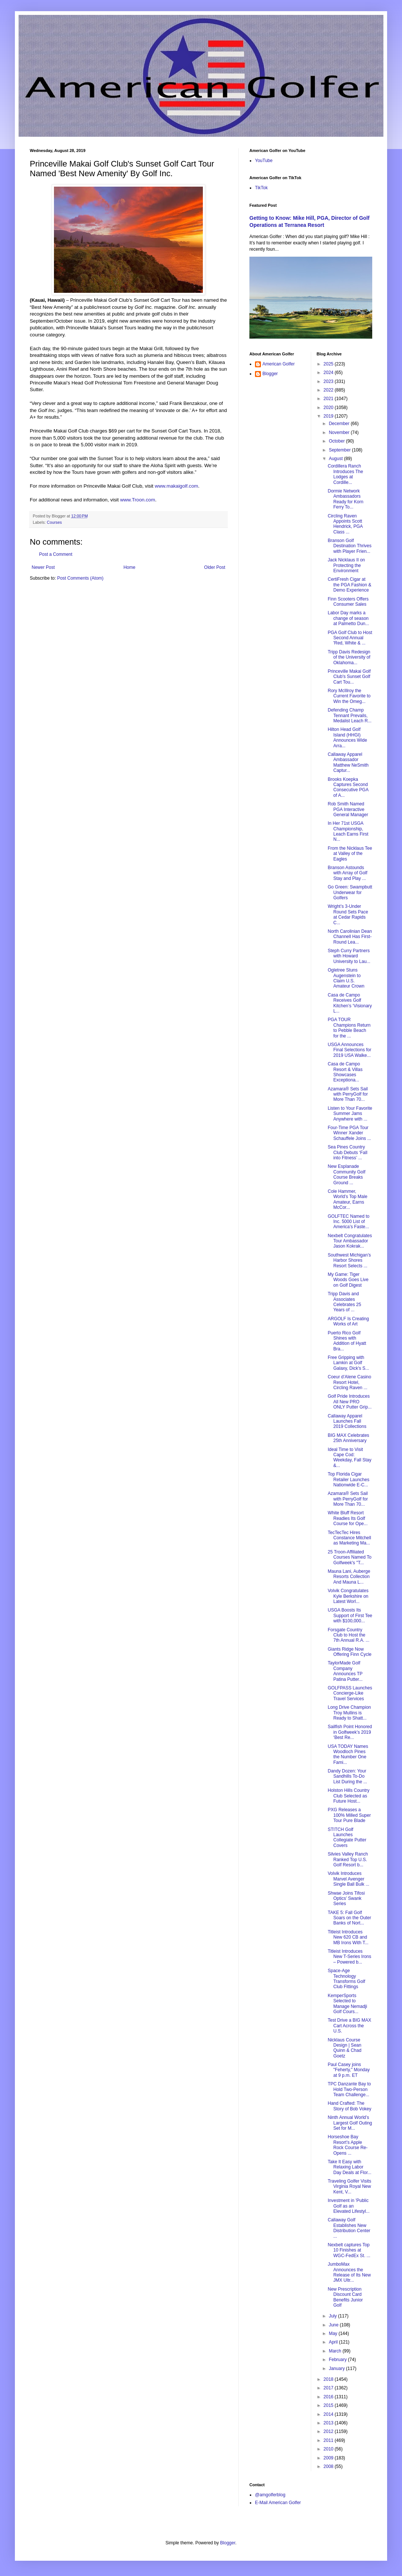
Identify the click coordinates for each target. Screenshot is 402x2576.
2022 (329, 390)
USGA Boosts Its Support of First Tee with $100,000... (350, 1615)
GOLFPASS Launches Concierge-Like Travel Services (350, 1693)
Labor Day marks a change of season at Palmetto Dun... (348, 618)
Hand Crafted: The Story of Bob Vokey (349, 2106)
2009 (329, 2458)
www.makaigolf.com (176, 486)
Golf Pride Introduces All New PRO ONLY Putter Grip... (349, 1402)
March (335, 2351)
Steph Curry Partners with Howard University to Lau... (349, 956)
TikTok (261, 187)
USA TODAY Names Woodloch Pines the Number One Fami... (348, 1754)
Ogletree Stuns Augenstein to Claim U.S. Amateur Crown (346, 978)
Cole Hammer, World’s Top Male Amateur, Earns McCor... (347, 1199)
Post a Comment (55, 554)
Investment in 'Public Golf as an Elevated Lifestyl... (348, 2206)
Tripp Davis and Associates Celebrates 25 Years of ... (344, 1301)
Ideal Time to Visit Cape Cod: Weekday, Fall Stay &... (349, 1457)
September (340, 450)
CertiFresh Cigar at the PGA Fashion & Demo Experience (349, 585)
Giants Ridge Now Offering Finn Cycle (349, 1652)
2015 (329, 2405)
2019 (329, 416)
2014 (329, 2414)
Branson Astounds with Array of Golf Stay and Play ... (347, 873)
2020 (329, 407)
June (334, 2325)
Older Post (214, 567)
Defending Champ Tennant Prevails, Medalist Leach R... (349, 715)
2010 (329, 2449)
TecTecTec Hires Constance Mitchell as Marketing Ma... (349, 1538)
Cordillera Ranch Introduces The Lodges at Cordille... (345, 474)
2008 (329, 2466)
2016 (329, 2396)
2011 (329, 2440)
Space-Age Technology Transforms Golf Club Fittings (346, 1978)
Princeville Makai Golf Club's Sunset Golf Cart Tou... (349, 677)
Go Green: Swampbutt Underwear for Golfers (350, 892)
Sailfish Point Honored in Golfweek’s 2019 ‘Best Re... (350, 1732)
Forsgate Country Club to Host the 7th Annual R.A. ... (348, 1635)
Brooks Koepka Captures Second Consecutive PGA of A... (348, 787)
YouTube (263, 160)
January (337, 2368)
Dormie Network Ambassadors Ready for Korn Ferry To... (345, 499)
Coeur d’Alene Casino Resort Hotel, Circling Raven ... (349, 1382)
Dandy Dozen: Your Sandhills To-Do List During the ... (347, 1776)
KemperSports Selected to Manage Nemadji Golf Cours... (347, 2003)
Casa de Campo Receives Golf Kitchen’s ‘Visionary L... (350, 1003)
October (337, 441)
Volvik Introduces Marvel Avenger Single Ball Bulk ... (348, 1879)
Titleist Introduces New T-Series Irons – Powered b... (349, 1957)
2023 (329, 381)
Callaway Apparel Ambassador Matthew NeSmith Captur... (348, 762)
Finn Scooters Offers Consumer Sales (348, 601)
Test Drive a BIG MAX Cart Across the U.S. (349, 2026)
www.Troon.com (137, 500)
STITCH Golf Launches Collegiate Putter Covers (347, 1837)
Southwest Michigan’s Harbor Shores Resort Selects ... (349, 1260)
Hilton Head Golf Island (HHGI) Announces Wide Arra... (347, 737)
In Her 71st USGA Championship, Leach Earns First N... (348, 831)
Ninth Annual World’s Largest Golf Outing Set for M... (350, 2123)
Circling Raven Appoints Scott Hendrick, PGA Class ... (345, 524)
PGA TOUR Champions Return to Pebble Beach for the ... (349, 1027)
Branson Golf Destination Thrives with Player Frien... (349, 546)
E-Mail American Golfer (278, 2502)
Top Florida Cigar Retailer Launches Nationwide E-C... (348, 1479)
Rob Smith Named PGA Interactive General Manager (348, 809)
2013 (329, 2423)
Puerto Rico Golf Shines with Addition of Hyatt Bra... (347, 1341)
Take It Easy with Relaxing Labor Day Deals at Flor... (349, 2167)
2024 (329, 372)
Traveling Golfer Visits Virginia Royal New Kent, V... (349, 2187)
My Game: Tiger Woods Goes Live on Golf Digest (348, 1280)
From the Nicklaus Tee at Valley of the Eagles (350, 854)
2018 (329, 2379)
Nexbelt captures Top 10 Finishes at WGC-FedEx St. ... (349, 2250)
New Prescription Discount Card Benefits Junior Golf (345, 2297)
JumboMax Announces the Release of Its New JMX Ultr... (349, 2272)
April (334, 2342)
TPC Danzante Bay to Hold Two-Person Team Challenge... (349, 2089)
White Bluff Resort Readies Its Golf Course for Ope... (347, 1518)
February (338, 2359)
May (333, 2333)
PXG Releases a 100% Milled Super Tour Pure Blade (349, 1815)
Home (129, 567)
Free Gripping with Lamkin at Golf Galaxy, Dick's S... (348, 1363)
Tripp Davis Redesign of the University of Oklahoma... (349, 657)
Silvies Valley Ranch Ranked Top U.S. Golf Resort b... (348, 1859)
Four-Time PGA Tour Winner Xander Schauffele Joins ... (349, 1133)
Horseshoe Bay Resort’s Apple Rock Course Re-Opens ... (347, 2144)
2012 (329, 2431)
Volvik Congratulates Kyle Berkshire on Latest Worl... (348, 1596)
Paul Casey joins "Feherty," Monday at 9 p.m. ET (349, 2070)
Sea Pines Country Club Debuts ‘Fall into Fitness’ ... (347, 1152)
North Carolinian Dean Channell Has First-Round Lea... (350, 937)
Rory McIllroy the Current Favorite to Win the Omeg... (349, 696)
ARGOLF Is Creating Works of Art (348, 1321)
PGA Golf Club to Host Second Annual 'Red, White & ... (350, 638)
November (340, 432)
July (333, 2316)
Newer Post (43, 567)
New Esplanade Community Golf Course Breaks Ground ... (346, 1174)
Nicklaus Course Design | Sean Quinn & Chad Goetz (344, 2048)
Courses (54, 522)
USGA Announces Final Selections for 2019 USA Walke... (349, 1050)
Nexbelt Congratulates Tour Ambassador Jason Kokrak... (350, 1241)
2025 (329, 364)
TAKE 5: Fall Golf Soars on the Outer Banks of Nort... (349, 1918)
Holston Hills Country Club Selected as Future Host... (348, 1796)
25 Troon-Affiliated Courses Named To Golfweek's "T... (349, 1557)
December (340, 423)
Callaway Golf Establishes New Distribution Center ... (349, 2227)
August (336, 458)
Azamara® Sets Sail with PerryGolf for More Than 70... (348, 1094)
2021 (329, 398)
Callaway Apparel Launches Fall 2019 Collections (347, 1421)
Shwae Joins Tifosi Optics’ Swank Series (346, 1899)
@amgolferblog (270, 2494)
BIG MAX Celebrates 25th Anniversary (348, 1438)
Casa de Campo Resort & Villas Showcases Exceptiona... (345, 1072)
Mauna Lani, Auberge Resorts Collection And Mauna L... (349, 1577)
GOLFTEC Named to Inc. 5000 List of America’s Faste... (348, 1222)
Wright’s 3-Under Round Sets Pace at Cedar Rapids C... (348, 914)
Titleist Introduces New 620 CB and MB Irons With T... (348, 1937)
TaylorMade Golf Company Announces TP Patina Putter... (345, 1671)
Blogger (270, 373)
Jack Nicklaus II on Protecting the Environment (346, 565)
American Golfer (278, 364)
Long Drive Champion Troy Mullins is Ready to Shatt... (349, 1713)
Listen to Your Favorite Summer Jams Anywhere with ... (350, 1114)
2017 (329, 2387)
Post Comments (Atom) (80, 578)
